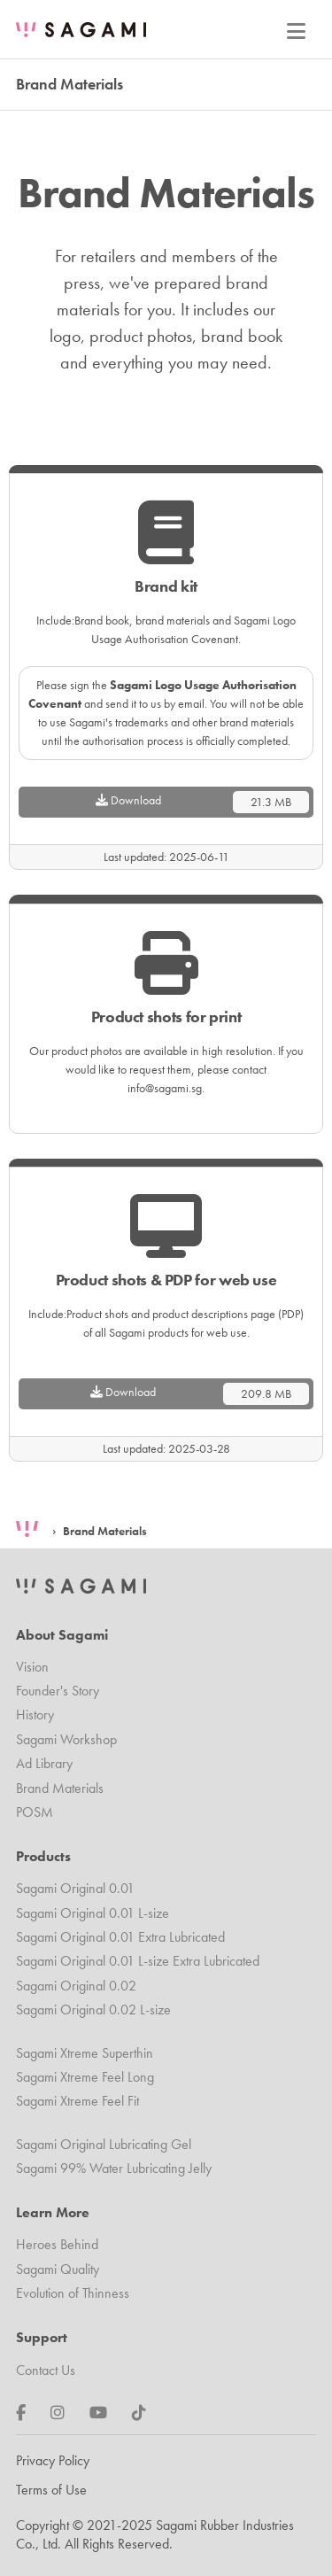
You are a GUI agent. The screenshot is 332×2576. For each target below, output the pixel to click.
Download (203, 802)
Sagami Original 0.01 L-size (92, 1913)
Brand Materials (105, 1531)
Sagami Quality (57, 2269)
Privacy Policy (52, 2460)
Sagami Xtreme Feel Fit (77, 2100)
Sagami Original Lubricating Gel (103, 2144)
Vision (32, 1666)
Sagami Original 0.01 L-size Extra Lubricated (137, 1960)
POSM (34, 1812)
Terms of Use (51, 2489)
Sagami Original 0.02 (76, 1985)
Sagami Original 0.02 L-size (93, 2009)
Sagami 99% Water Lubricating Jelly (114, 2168)
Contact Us (45, 2370)
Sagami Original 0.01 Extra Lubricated (120, 1937)
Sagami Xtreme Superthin (84, 2053)
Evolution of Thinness (72, 2293)
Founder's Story (57, 1690)
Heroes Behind (57, 2244)
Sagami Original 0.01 (75, 1888)
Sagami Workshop (66, 1739)
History (35, 1714)
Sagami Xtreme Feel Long (85, 2077)
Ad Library (44, 1763)
